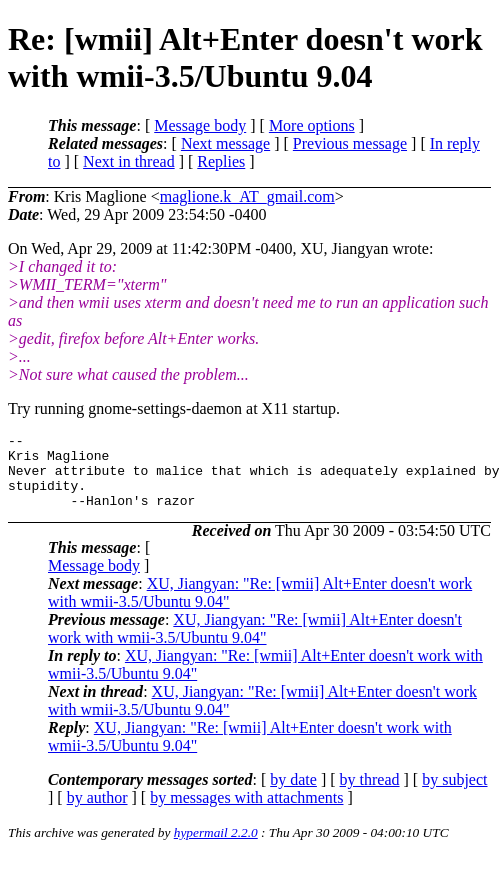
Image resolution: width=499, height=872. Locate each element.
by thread (370, 794)
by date (293, 794)
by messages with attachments (246, 812)
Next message (225, 143)
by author (97, 812)
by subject (454, 794)
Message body (200, 125)
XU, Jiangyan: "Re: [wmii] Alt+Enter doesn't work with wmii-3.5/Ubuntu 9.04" (255, 643)
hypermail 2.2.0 (216, 847)
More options (312, 125)
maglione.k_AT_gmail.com (247, 196)
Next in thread (129, 161)
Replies (221, 161)
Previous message (350, 143)
